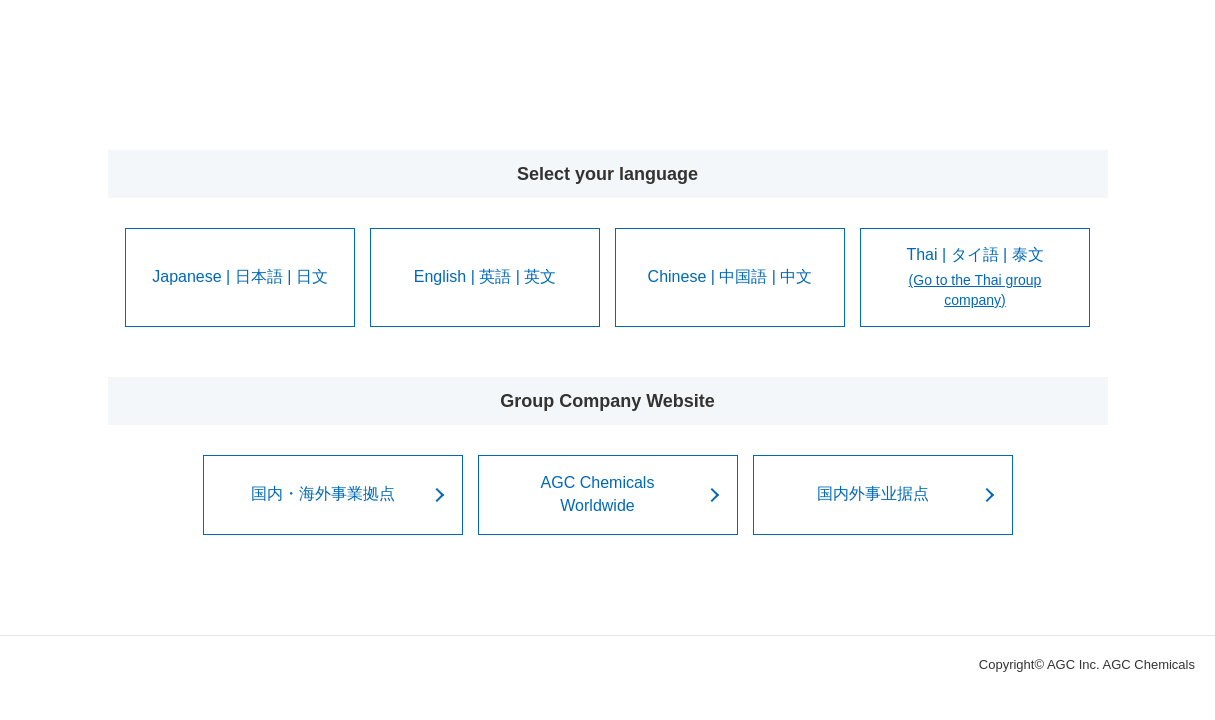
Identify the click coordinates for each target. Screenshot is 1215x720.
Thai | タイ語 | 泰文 (975, 278)
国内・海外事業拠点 (323, 493)
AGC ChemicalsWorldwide (598, 493)
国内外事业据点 (873, 493)
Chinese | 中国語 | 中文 (730, 276)
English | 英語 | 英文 (485, 276)
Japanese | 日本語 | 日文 (239, 276)
